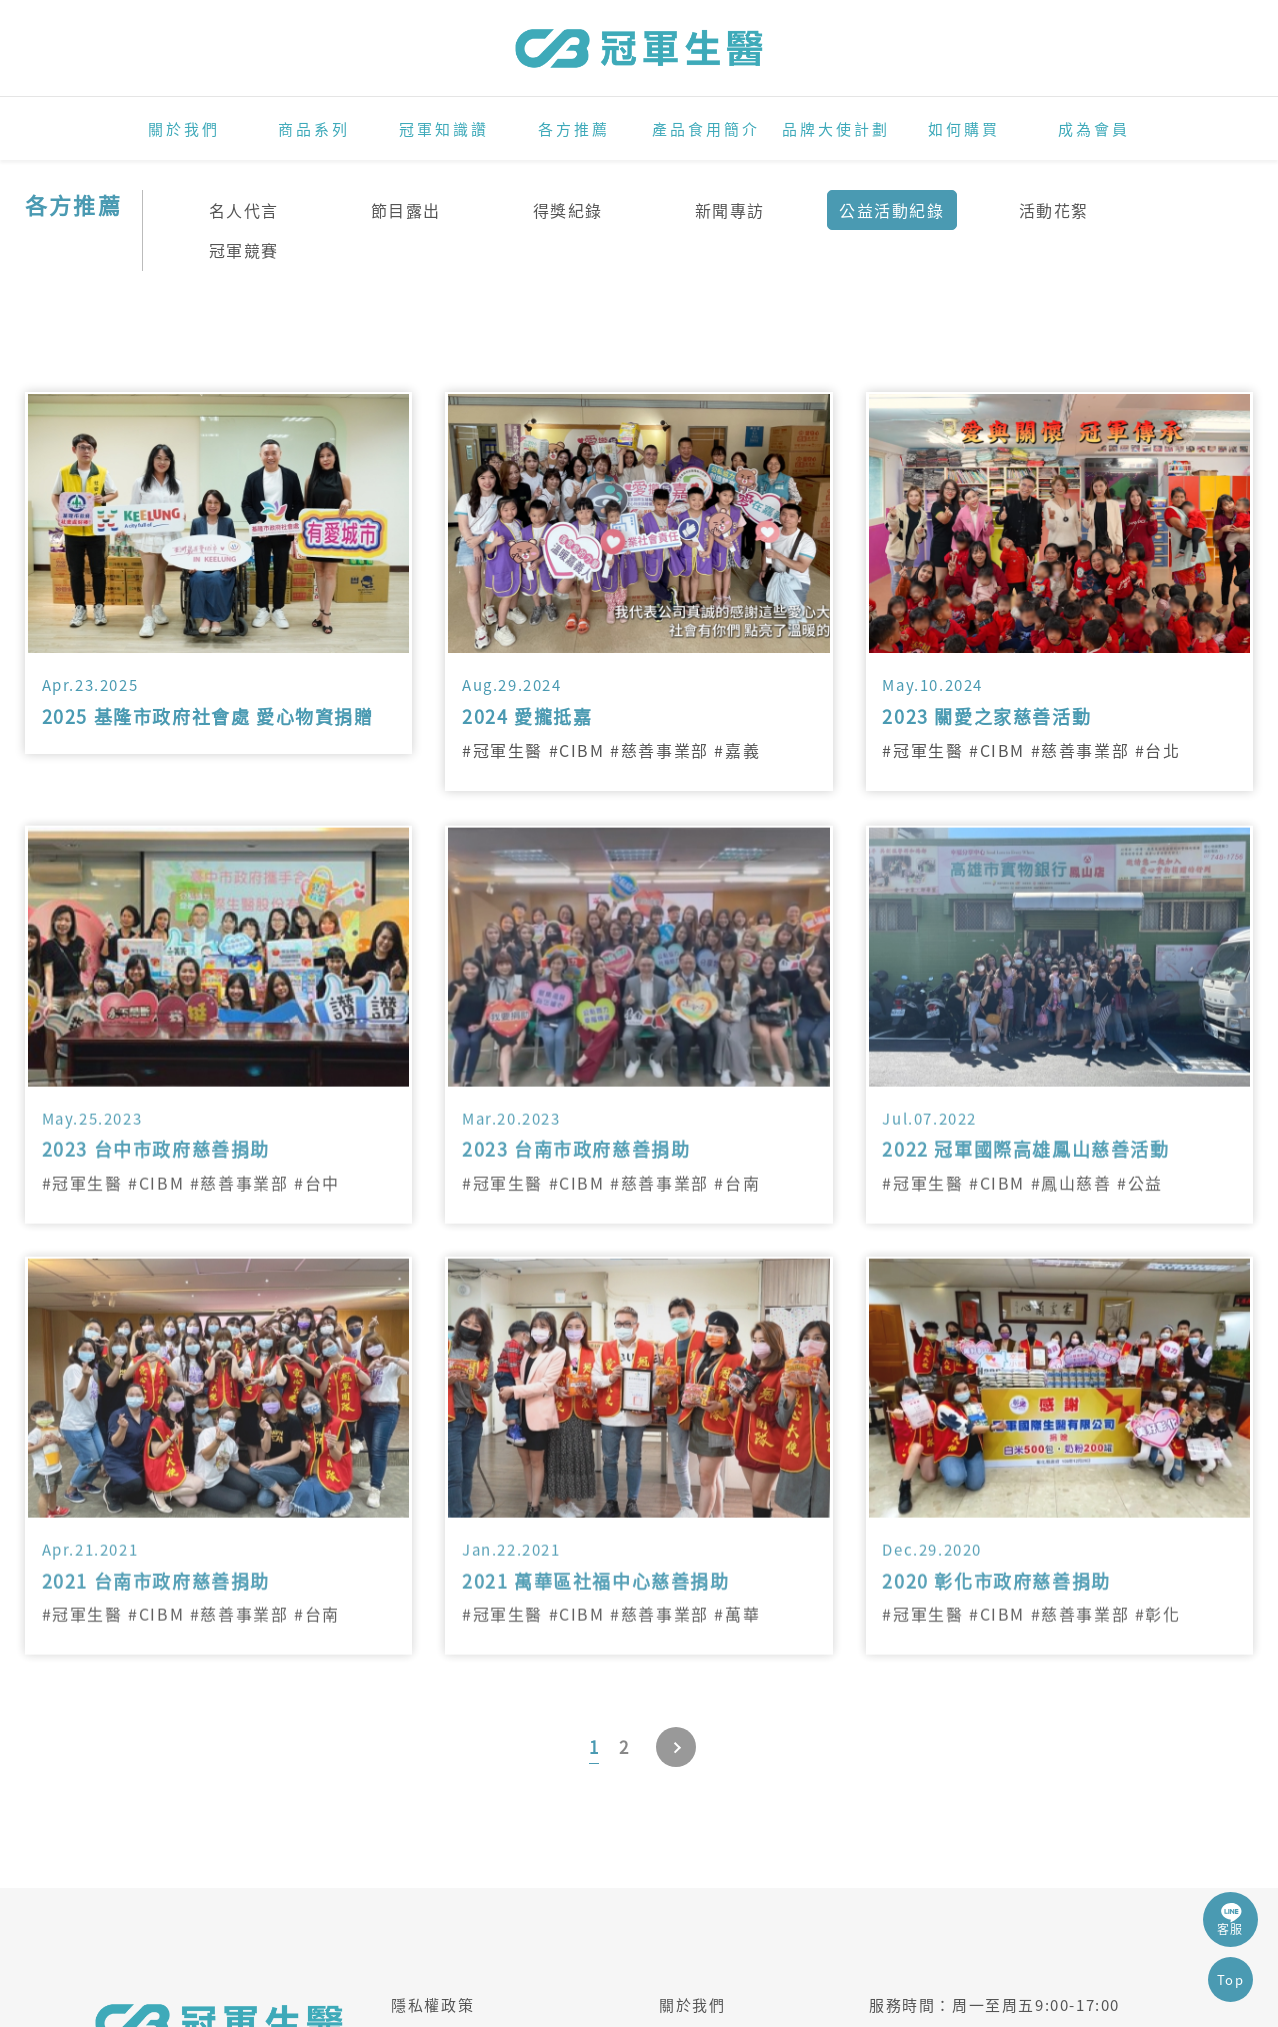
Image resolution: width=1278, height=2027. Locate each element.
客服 (1230, 1919)
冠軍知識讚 (444, 129)
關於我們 (184, 129)
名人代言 (244, 210)
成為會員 (1094, 129)
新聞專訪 (730, 210)
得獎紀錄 (568, 210)
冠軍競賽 (244, 250)
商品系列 (314, 129)
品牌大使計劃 (836, 129)
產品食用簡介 (706, 129)
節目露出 (406, 210)
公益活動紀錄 (892, 210)
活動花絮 (1054, 210)
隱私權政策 (432, 2005)
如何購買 (964, 129)
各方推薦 (574, 129)
